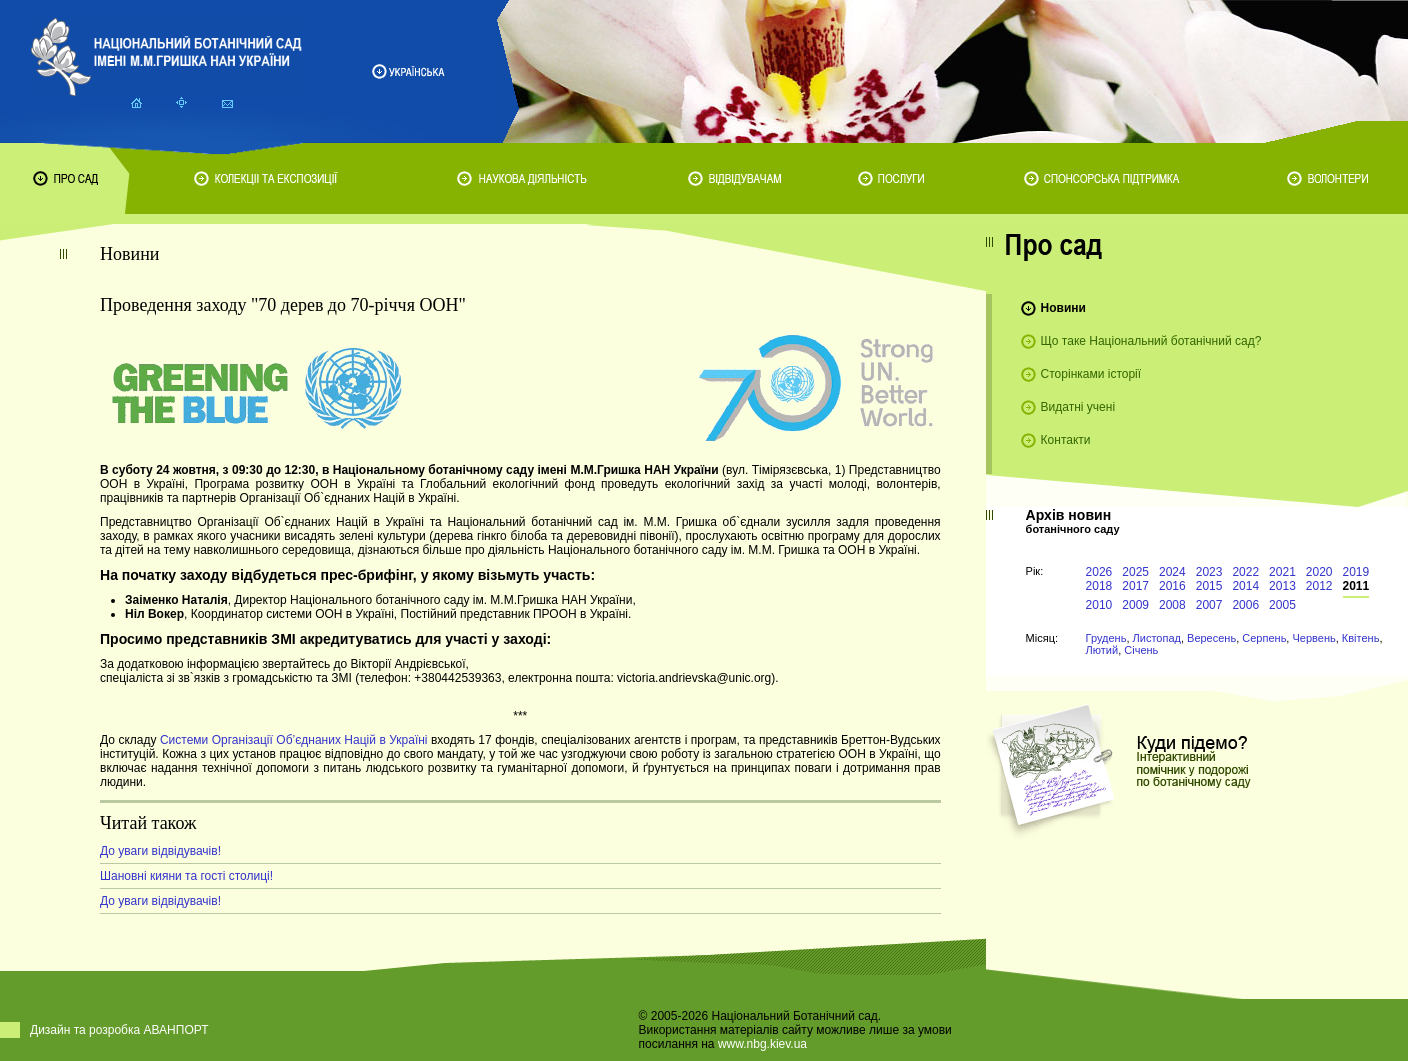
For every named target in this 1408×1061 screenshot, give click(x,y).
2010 (1099, 605)
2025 (1135, 572)
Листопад (1157, 638)
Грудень (1106, 638)
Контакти (1066, 440)
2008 (1172, 605)
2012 (1319, 586)
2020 (1319, 572)
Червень (1313, 638)
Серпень (1264, 638)
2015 (1209, 586)
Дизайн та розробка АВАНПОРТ (119, 1030)
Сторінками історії (1091, 374)
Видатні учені (1078, 407)
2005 (1282, 605)
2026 (1099, 572)
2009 (1135, 605)
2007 (1209, 605)
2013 (1282, 586)
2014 (1245, 586)
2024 (1172, 572)
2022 (1245, 572)
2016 (1172, 586)
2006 (1245, 605)
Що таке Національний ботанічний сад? (1151, 341)
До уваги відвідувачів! (160, 851)
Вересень (1211, 638)
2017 (1135, 586)
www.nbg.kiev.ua (762, 1044)
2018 (1099, 586)
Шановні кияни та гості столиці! (186, 876)
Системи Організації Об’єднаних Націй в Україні (294, 740)
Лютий (1102, 650)
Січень (1141, 650)
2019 (1356, 572)
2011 (1356, 586)
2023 (1209, 572)
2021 (1282, 572)
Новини (1063, 308)
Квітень (1361, 638)
